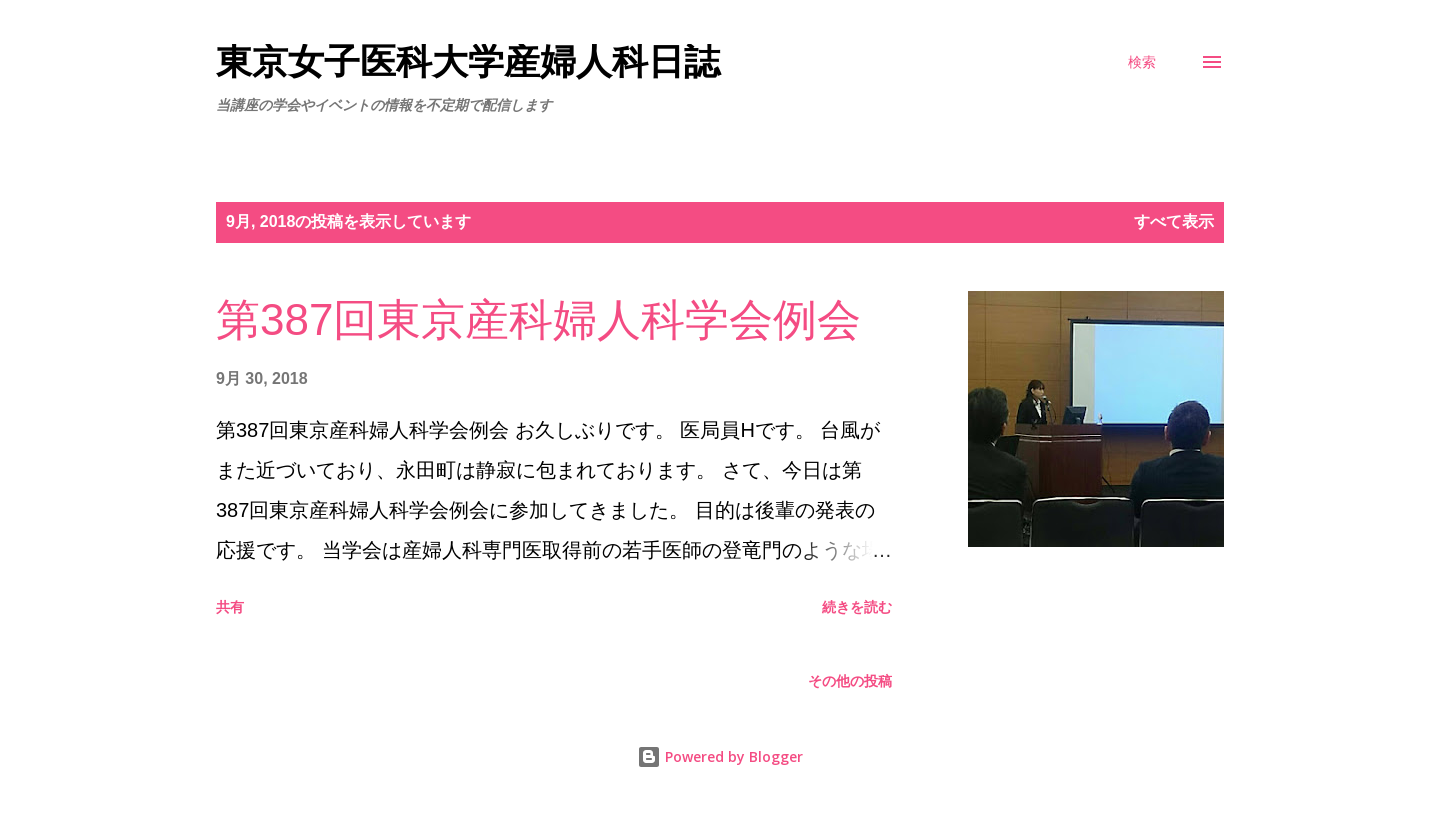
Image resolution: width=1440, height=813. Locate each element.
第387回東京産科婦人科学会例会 (538, 319)
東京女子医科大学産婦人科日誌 (468, 61)
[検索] (1142, 62)
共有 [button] (230, 607)
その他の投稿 (850, 681)
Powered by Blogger (720, 756)
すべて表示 (1174, 221)
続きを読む (857, 607)
